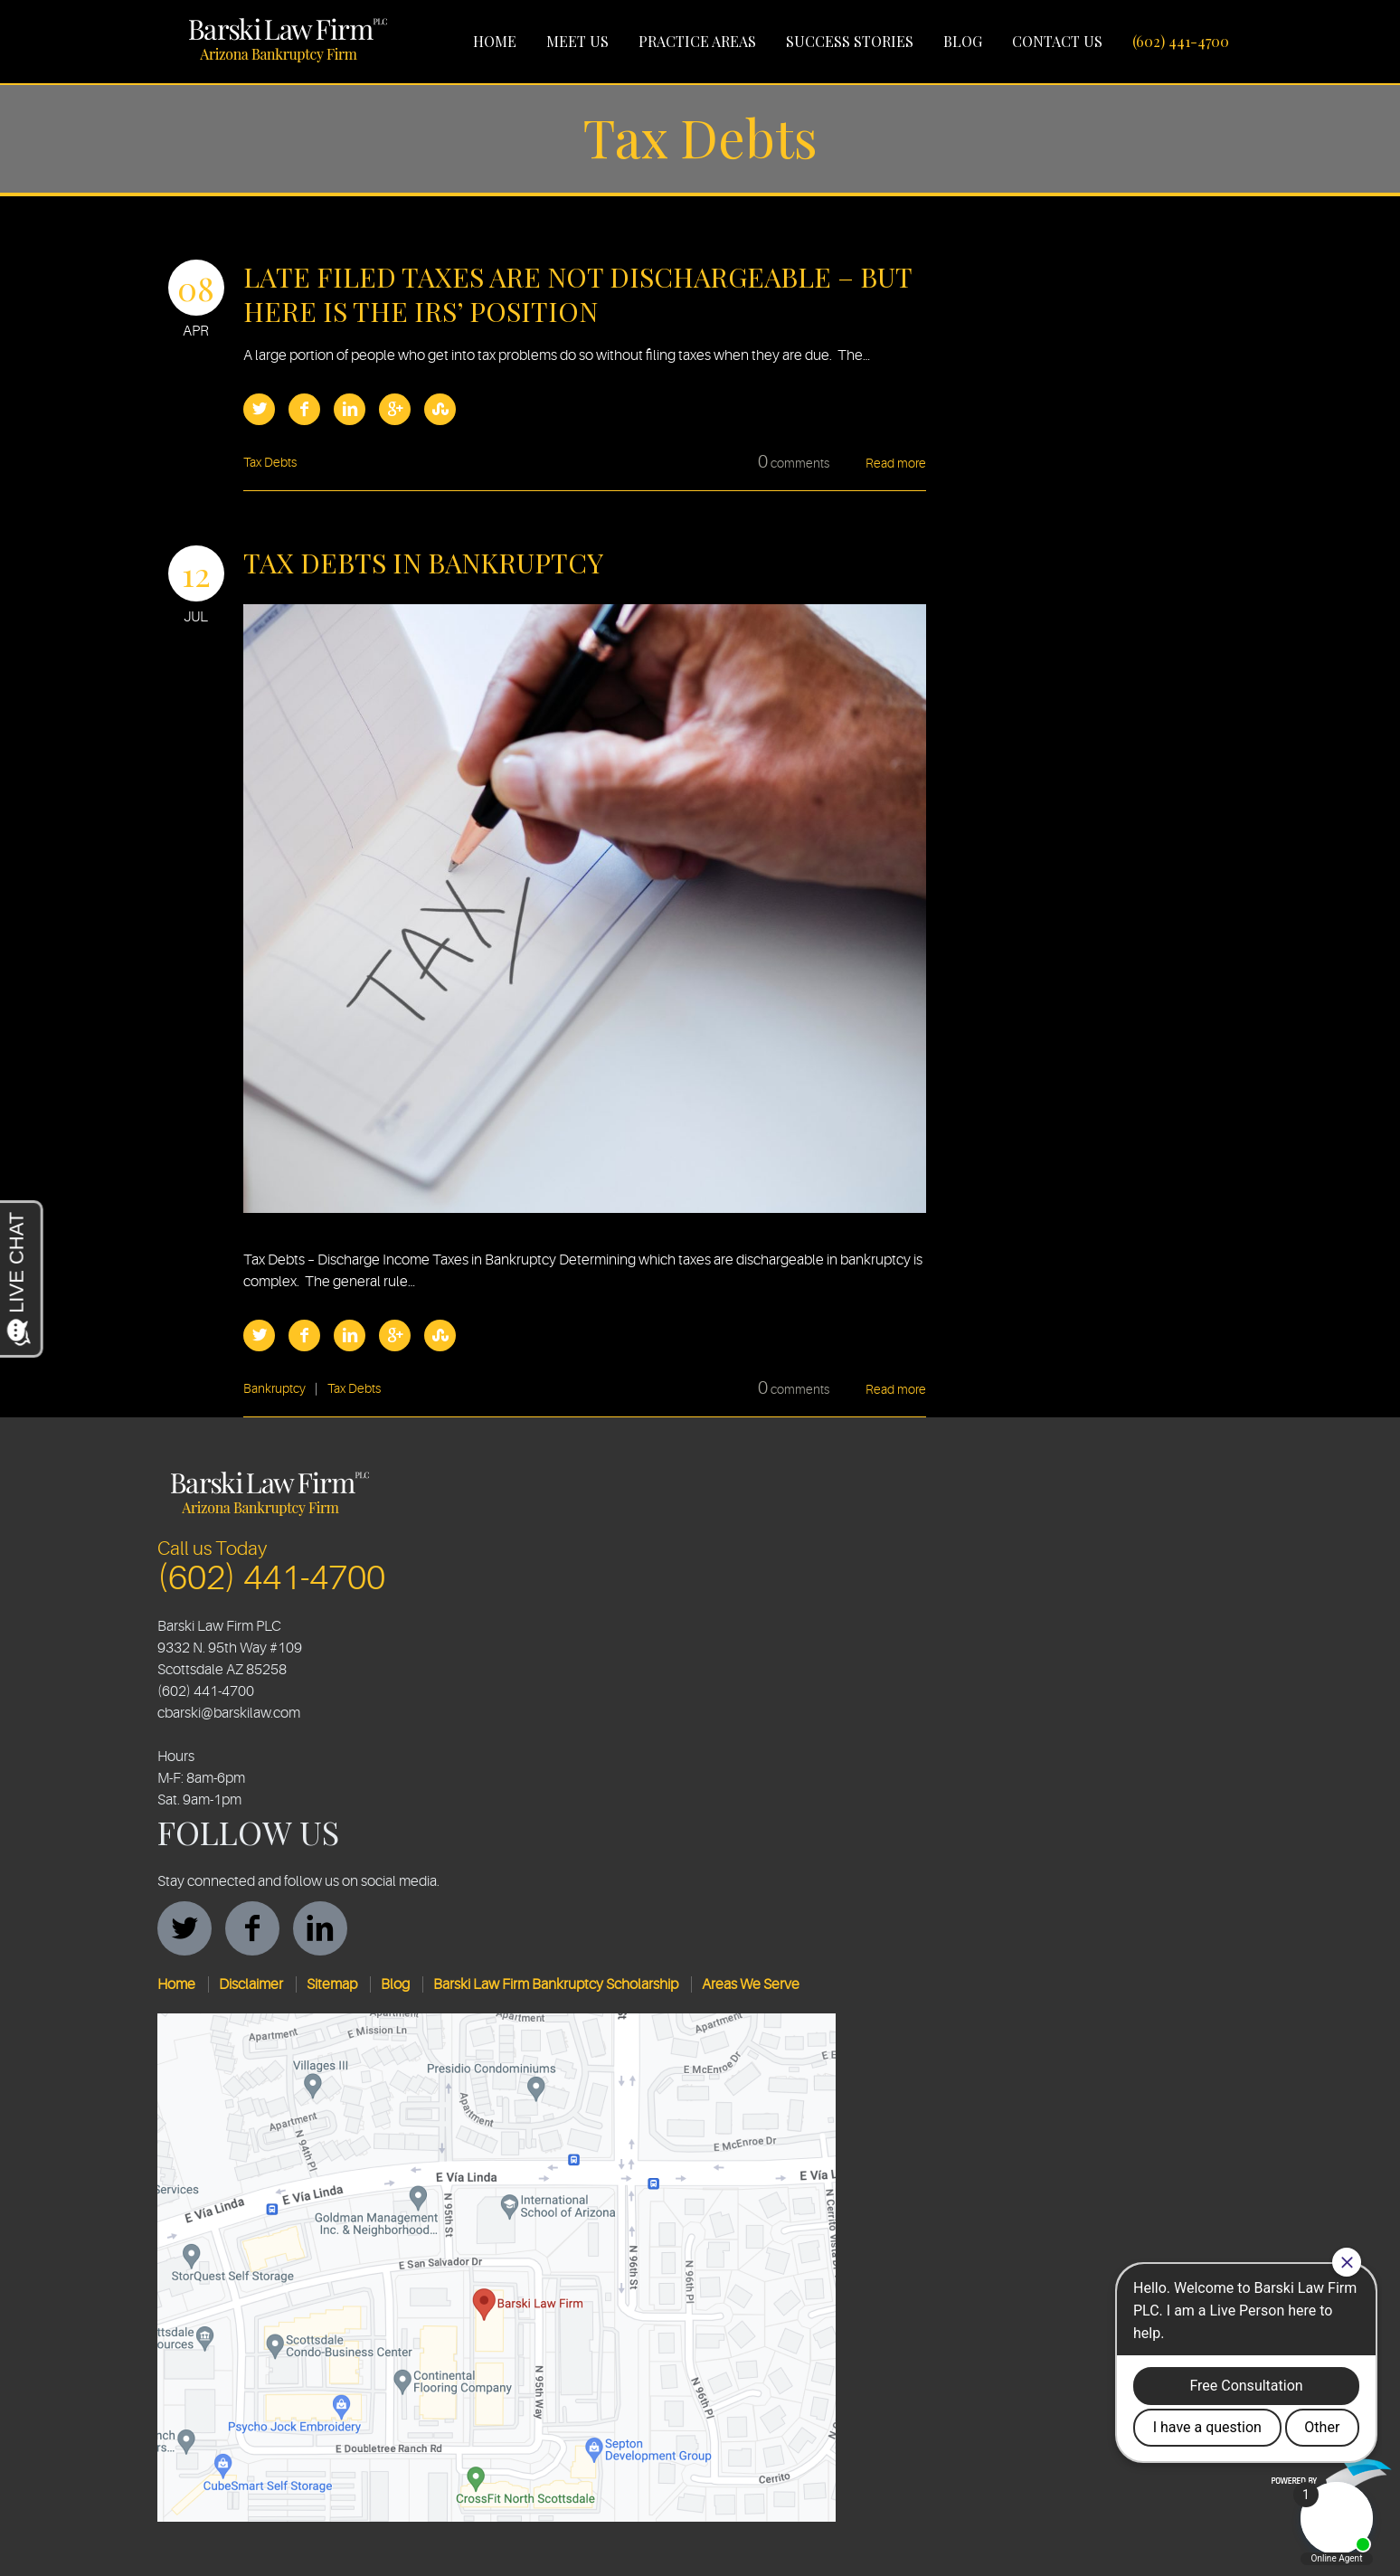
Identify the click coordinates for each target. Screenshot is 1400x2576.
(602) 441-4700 (1180, 41)
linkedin (320, 1928)
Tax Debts (270, 462)
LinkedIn (349, 409)
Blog (962, 41)
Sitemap (332, 1984)
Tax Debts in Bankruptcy (423, 563)
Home (494, 41)
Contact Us (1057, 41)
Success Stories (849, 41)
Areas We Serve (750, 1984)
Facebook (304, 409)
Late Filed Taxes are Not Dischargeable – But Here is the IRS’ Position (577, 294)
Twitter (259, 409)
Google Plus (395, 409)
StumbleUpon (440, 409)
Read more (896, 463)
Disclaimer (251, 1984)
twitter (184, 1928)
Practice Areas (697, 41)
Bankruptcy (274, 1388)
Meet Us (577, 41)
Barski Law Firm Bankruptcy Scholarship (555, 1984)
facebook (252, 1928)
